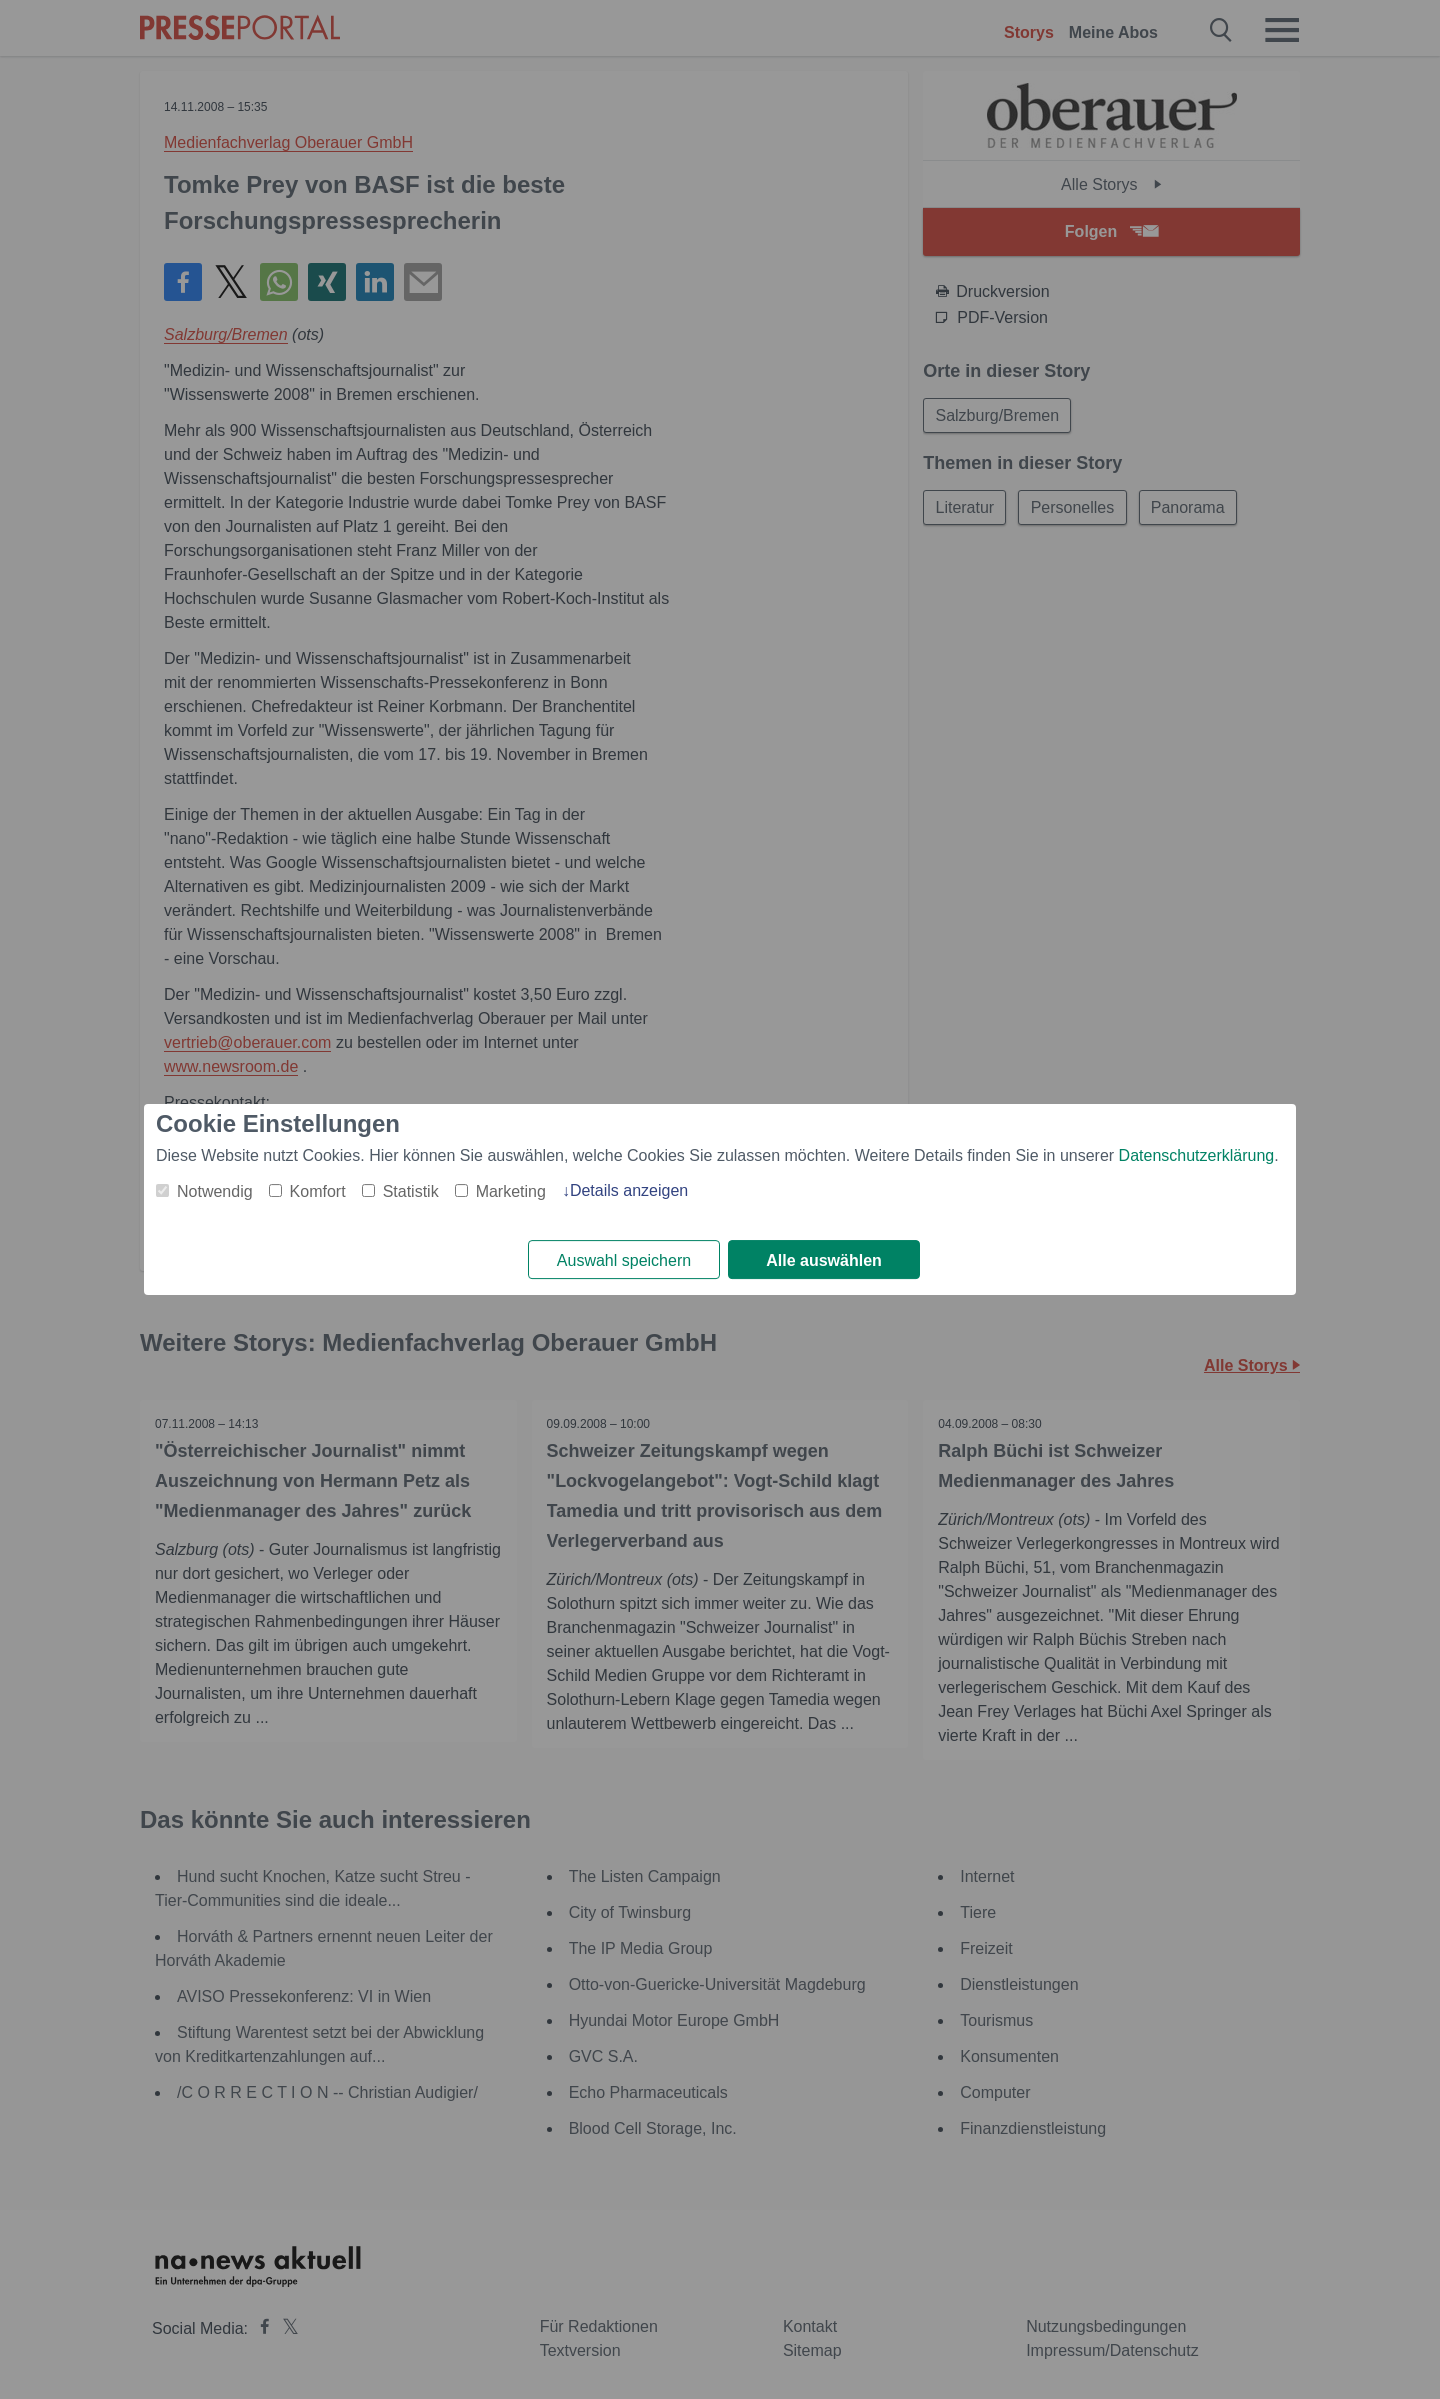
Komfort (318, 1191)
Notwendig (215, 1191)
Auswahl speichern (624, 1260)
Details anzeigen (629, 1190)
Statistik (411, 1191)
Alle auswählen (824, 1260)
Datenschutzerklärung (1197, 1155)
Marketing (511, 1191)
